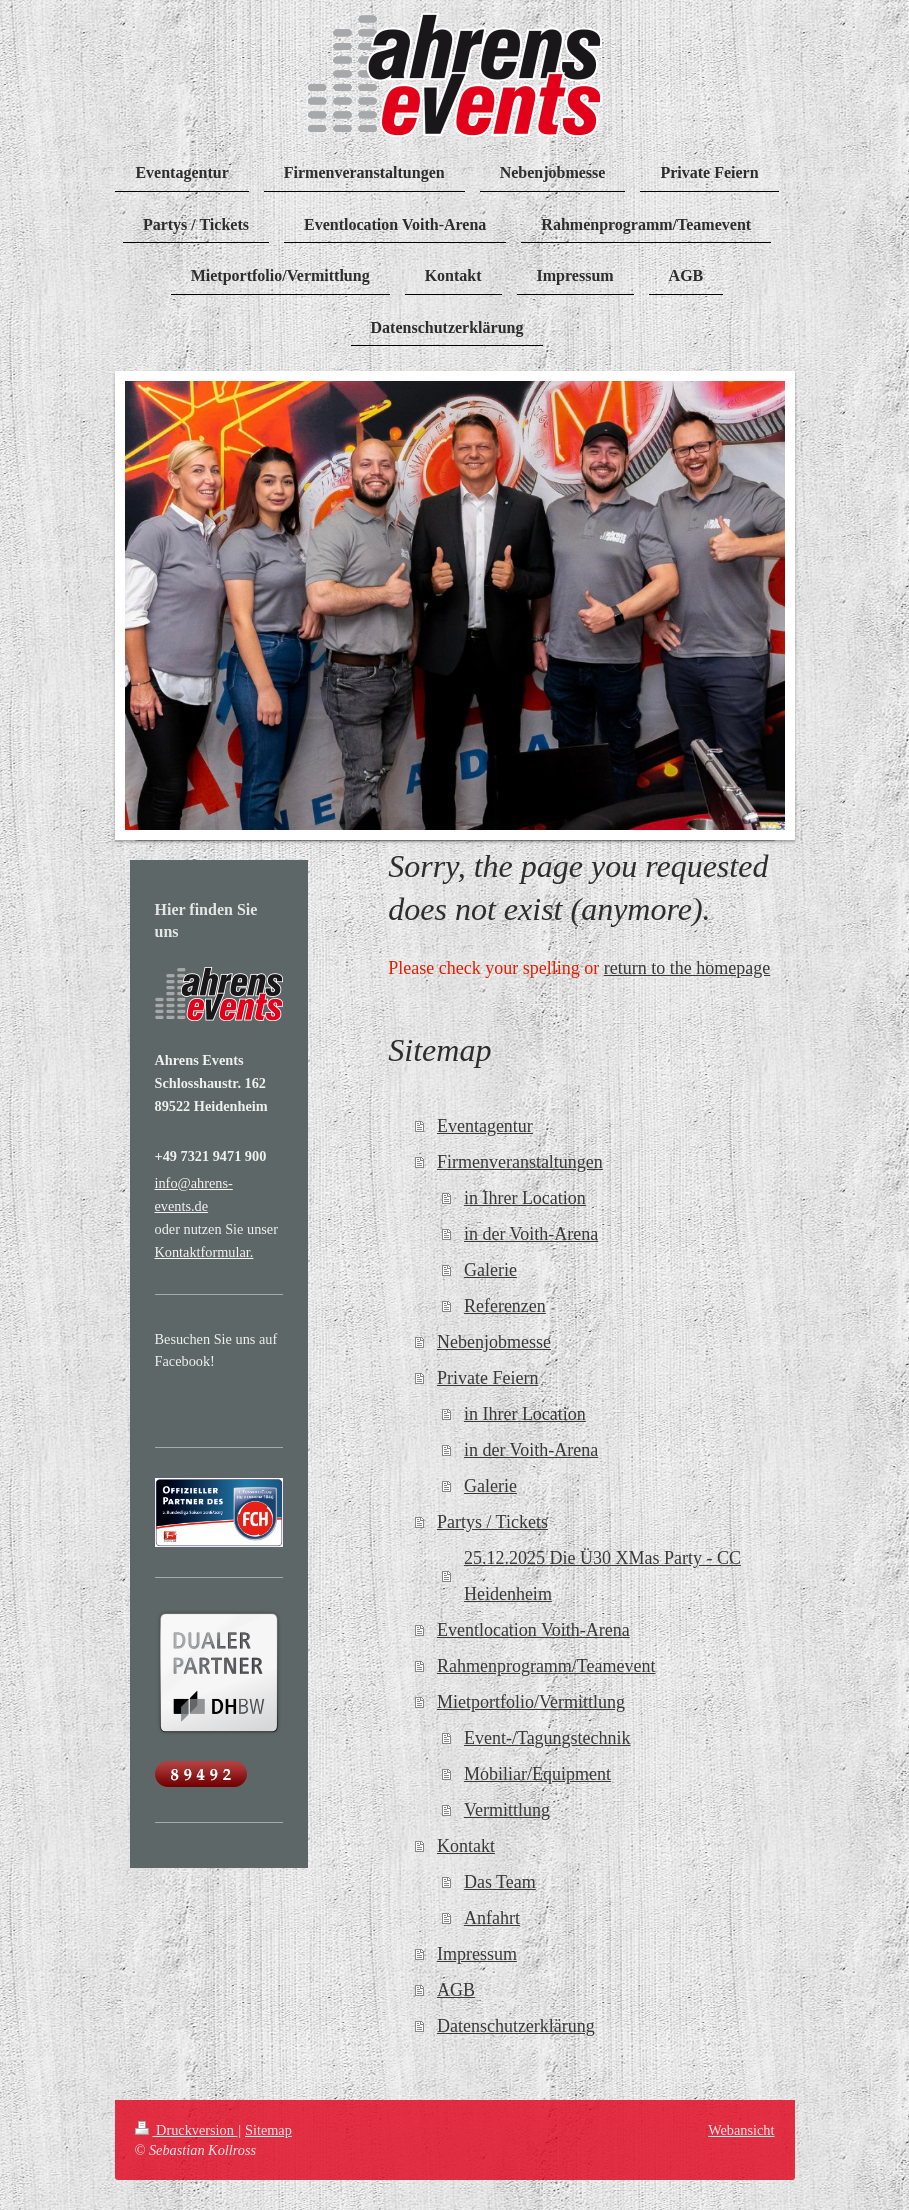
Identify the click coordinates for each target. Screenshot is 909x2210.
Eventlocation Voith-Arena (533, 1630)
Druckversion (186, 2130)
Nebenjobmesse (494, 1342)
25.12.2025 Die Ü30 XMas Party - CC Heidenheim (602, 1576)
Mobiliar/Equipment (537, 1774)
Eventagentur (485, 1126)
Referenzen (505, 1306)
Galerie (490, 1270)
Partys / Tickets (492, 1522)
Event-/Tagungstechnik (547, 1738)
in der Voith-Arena (531, 1234)
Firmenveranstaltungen (520, 1162)
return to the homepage (687, 968)
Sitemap (268, 2130)
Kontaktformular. (204, 1252)
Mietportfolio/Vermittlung (531, 1702)
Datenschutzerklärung (516, 2026)
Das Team (500, 1882)
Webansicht (741, 2130)
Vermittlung (507, 1810)
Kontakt (466, 1846)
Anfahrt (492, 1918)
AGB (456, 1990)
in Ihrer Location (525, 1198)
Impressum (477, 1954)
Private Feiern (487, 1378)
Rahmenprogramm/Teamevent (546, 1666)
